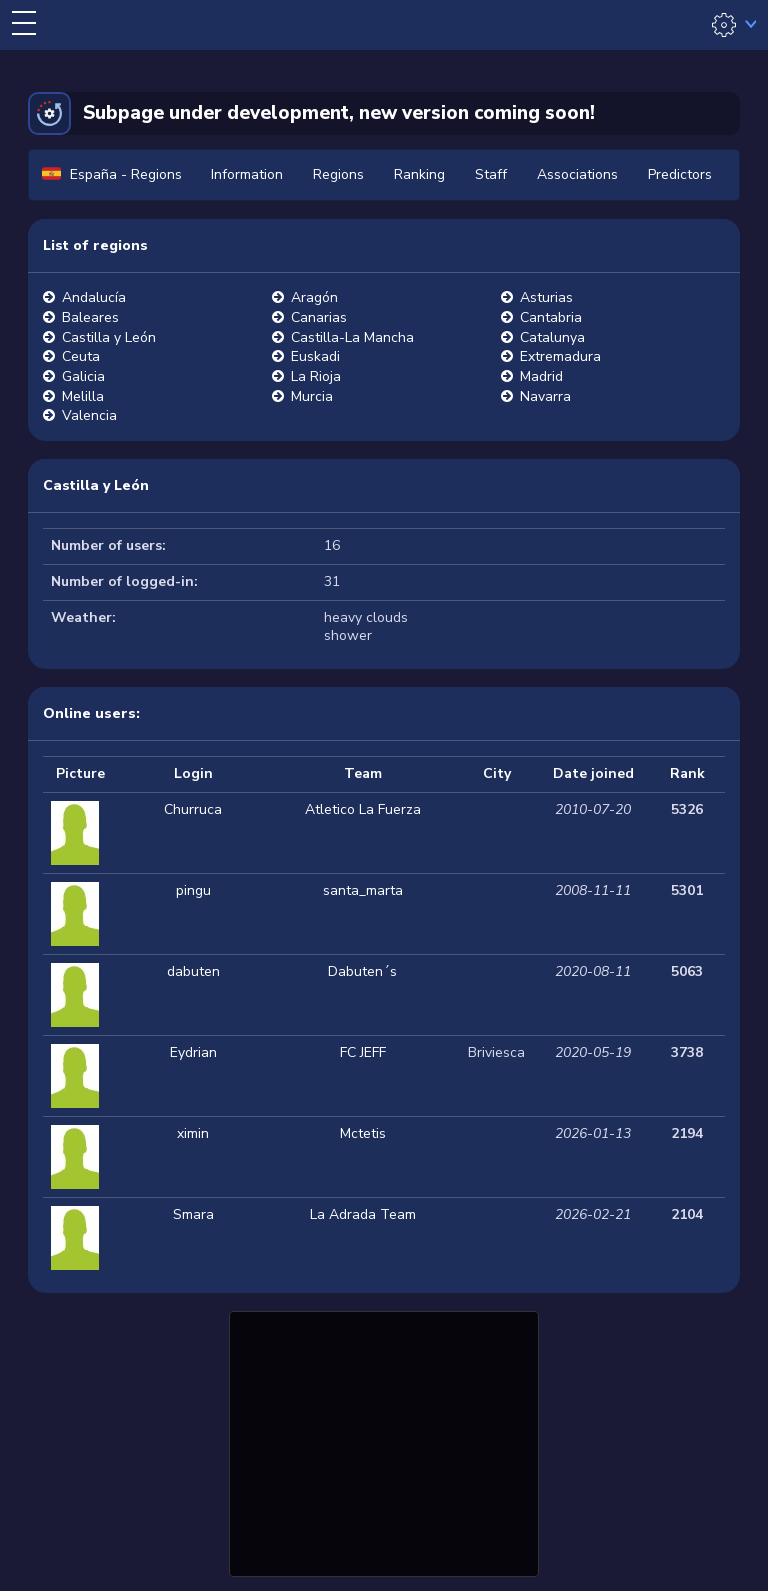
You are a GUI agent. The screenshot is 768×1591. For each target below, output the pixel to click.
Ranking (419, 174)
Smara (193, 1214)
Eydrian (193, 1052)
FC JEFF (363, 1052)
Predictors (680, 174)
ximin (193, 1133)
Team (363, 773)
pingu (193, 890)
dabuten (193, 971)
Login (193, 773)
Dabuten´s (362, 971)
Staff (491, 174)
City (497, 773)
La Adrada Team (363, 1214)
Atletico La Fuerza (363, 809)
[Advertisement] (384, 1441)
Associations (577, 174)
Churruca (193, 809)
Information (247, 174)
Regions (338, 174)
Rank (687, 773)
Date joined (593, 773)
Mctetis (363, 1133)
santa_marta (363, 890)
